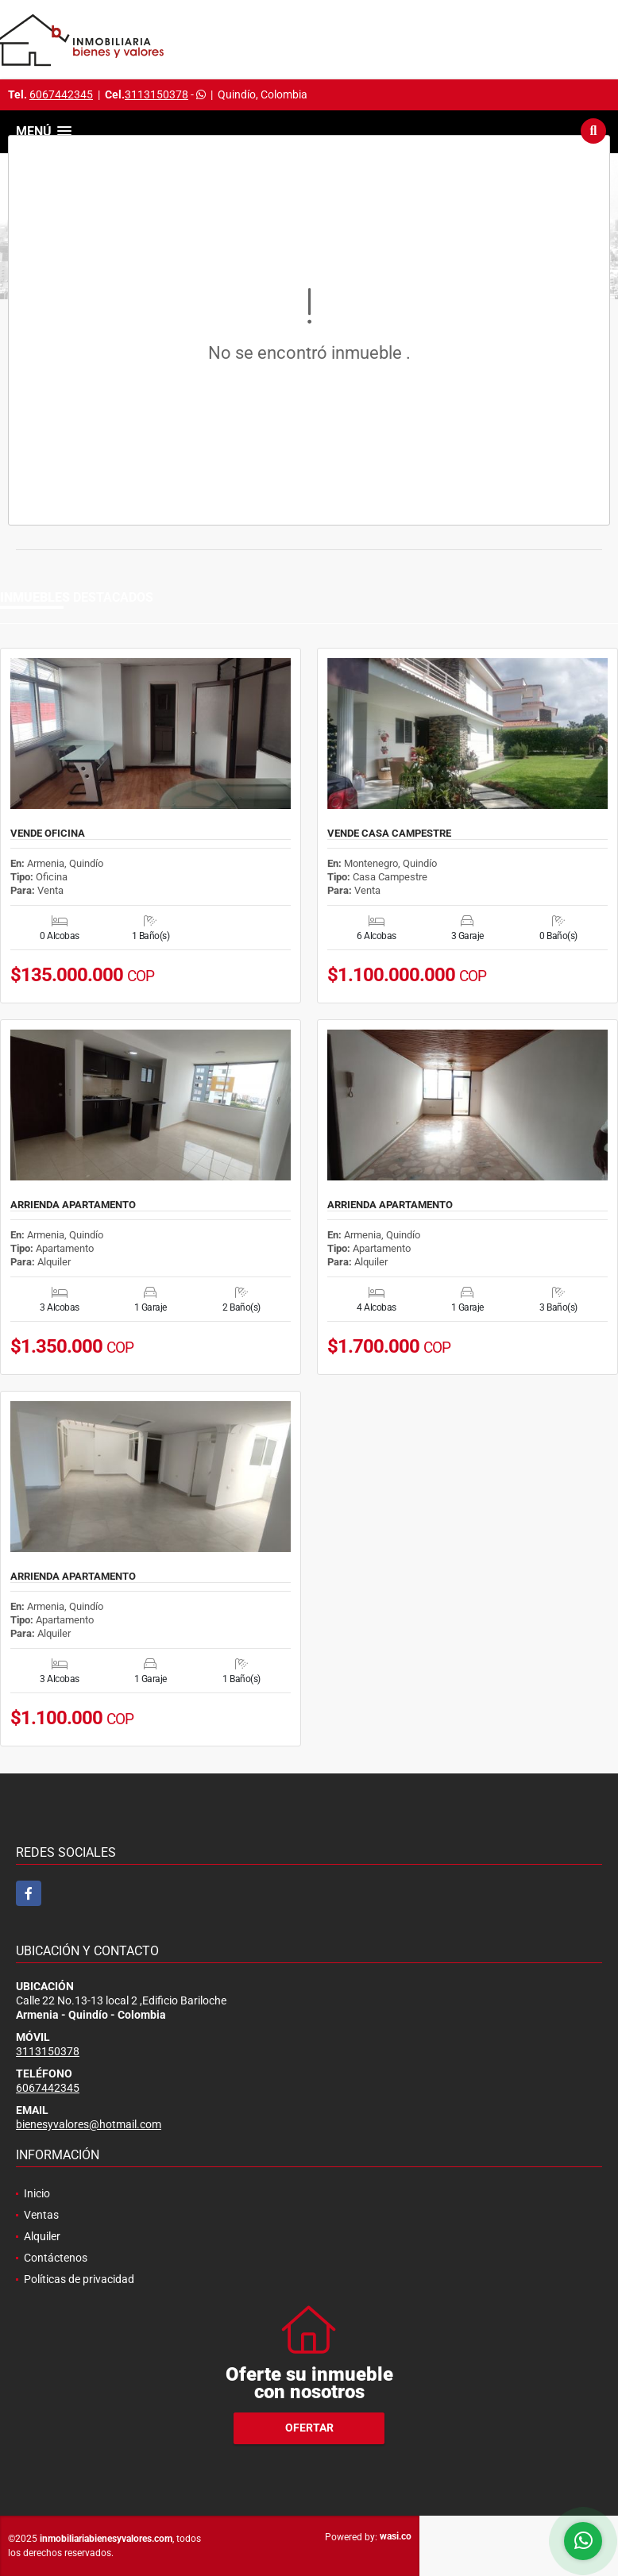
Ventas (41, 2214)
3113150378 (156, 94)
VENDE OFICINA (47, 833)
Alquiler (42, 2236)
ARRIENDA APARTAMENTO (73, 1205)
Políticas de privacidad (79, 2279)
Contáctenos (55, 2257)
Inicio (37, 2193)
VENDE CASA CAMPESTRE (389, 833)
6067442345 (61, 94)
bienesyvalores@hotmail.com (88, 2124)
